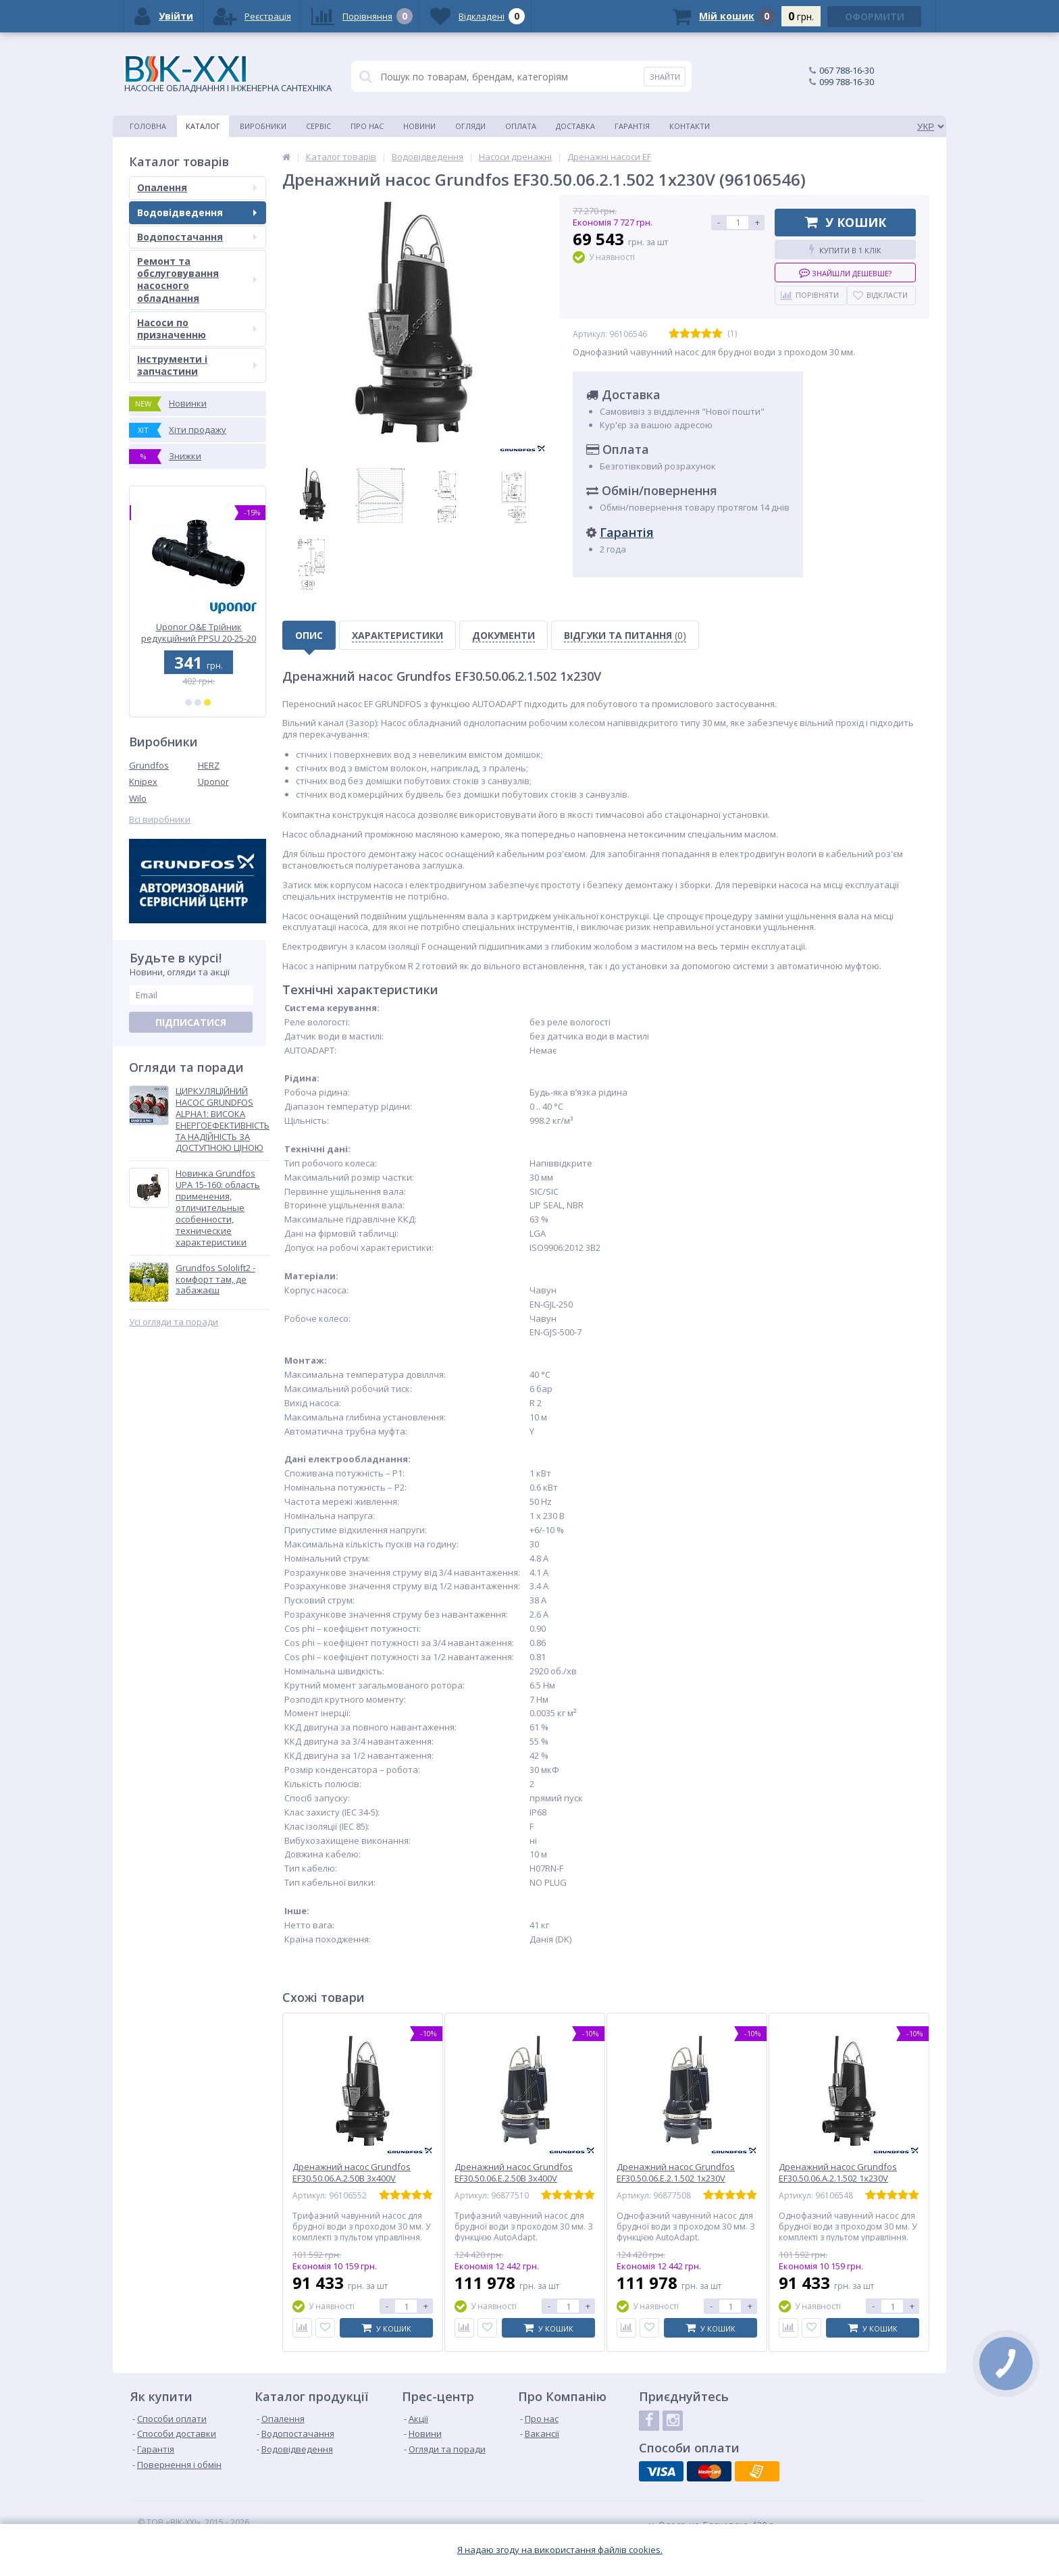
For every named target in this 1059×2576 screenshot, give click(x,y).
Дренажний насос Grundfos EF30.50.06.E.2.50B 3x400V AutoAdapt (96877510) (514, 2178)
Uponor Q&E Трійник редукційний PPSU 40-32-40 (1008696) (197, 632)
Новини (419, 126)
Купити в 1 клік (845, 249)
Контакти (689, 126)
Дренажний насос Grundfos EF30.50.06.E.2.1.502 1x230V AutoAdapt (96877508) (676, 2178)
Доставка (575, 126)
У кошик (845, 222)
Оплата (520, 126)
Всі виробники (159, 819)
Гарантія (632, 126)
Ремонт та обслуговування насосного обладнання (197, 280)
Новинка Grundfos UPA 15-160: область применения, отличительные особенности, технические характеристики (218, 1207)
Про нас (367, 126)
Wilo (138, 798)
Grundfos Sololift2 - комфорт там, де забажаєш (215, 1279)
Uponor (213, 781)
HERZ (208, 765)
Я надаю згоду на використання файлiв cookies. (560, 2550)
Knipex (143, 781)
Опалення (197, 187)
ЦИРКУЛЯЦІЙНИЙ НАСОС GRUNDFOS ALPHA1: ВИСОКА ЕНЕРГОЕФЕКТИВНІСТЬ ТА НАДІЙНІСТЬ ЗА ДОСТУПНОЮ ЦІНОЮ (222, 1119)
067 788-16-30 (846, 70)
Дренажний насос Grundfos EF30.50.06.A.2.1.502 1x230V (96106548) (838, 2178)
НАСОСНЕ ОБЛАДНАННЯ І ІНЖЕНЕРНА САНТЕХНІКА (228, 74)
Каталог (203, 126)
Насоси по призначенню (197, 328)
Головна (148, 126)
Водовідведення (197, 212)
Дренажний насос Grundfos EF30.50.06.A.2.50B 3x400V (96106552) (351, 2178)
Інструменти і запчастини (197, 365)
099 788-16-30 (846, 82)
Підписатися (190, 1022)
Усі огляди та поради (173, 1322)
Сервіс (318, 126)
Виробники (263, 126)
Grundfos (149, 765)
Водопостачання (197, 236)
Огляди (470, 126)
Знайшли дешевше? (845, 272)
